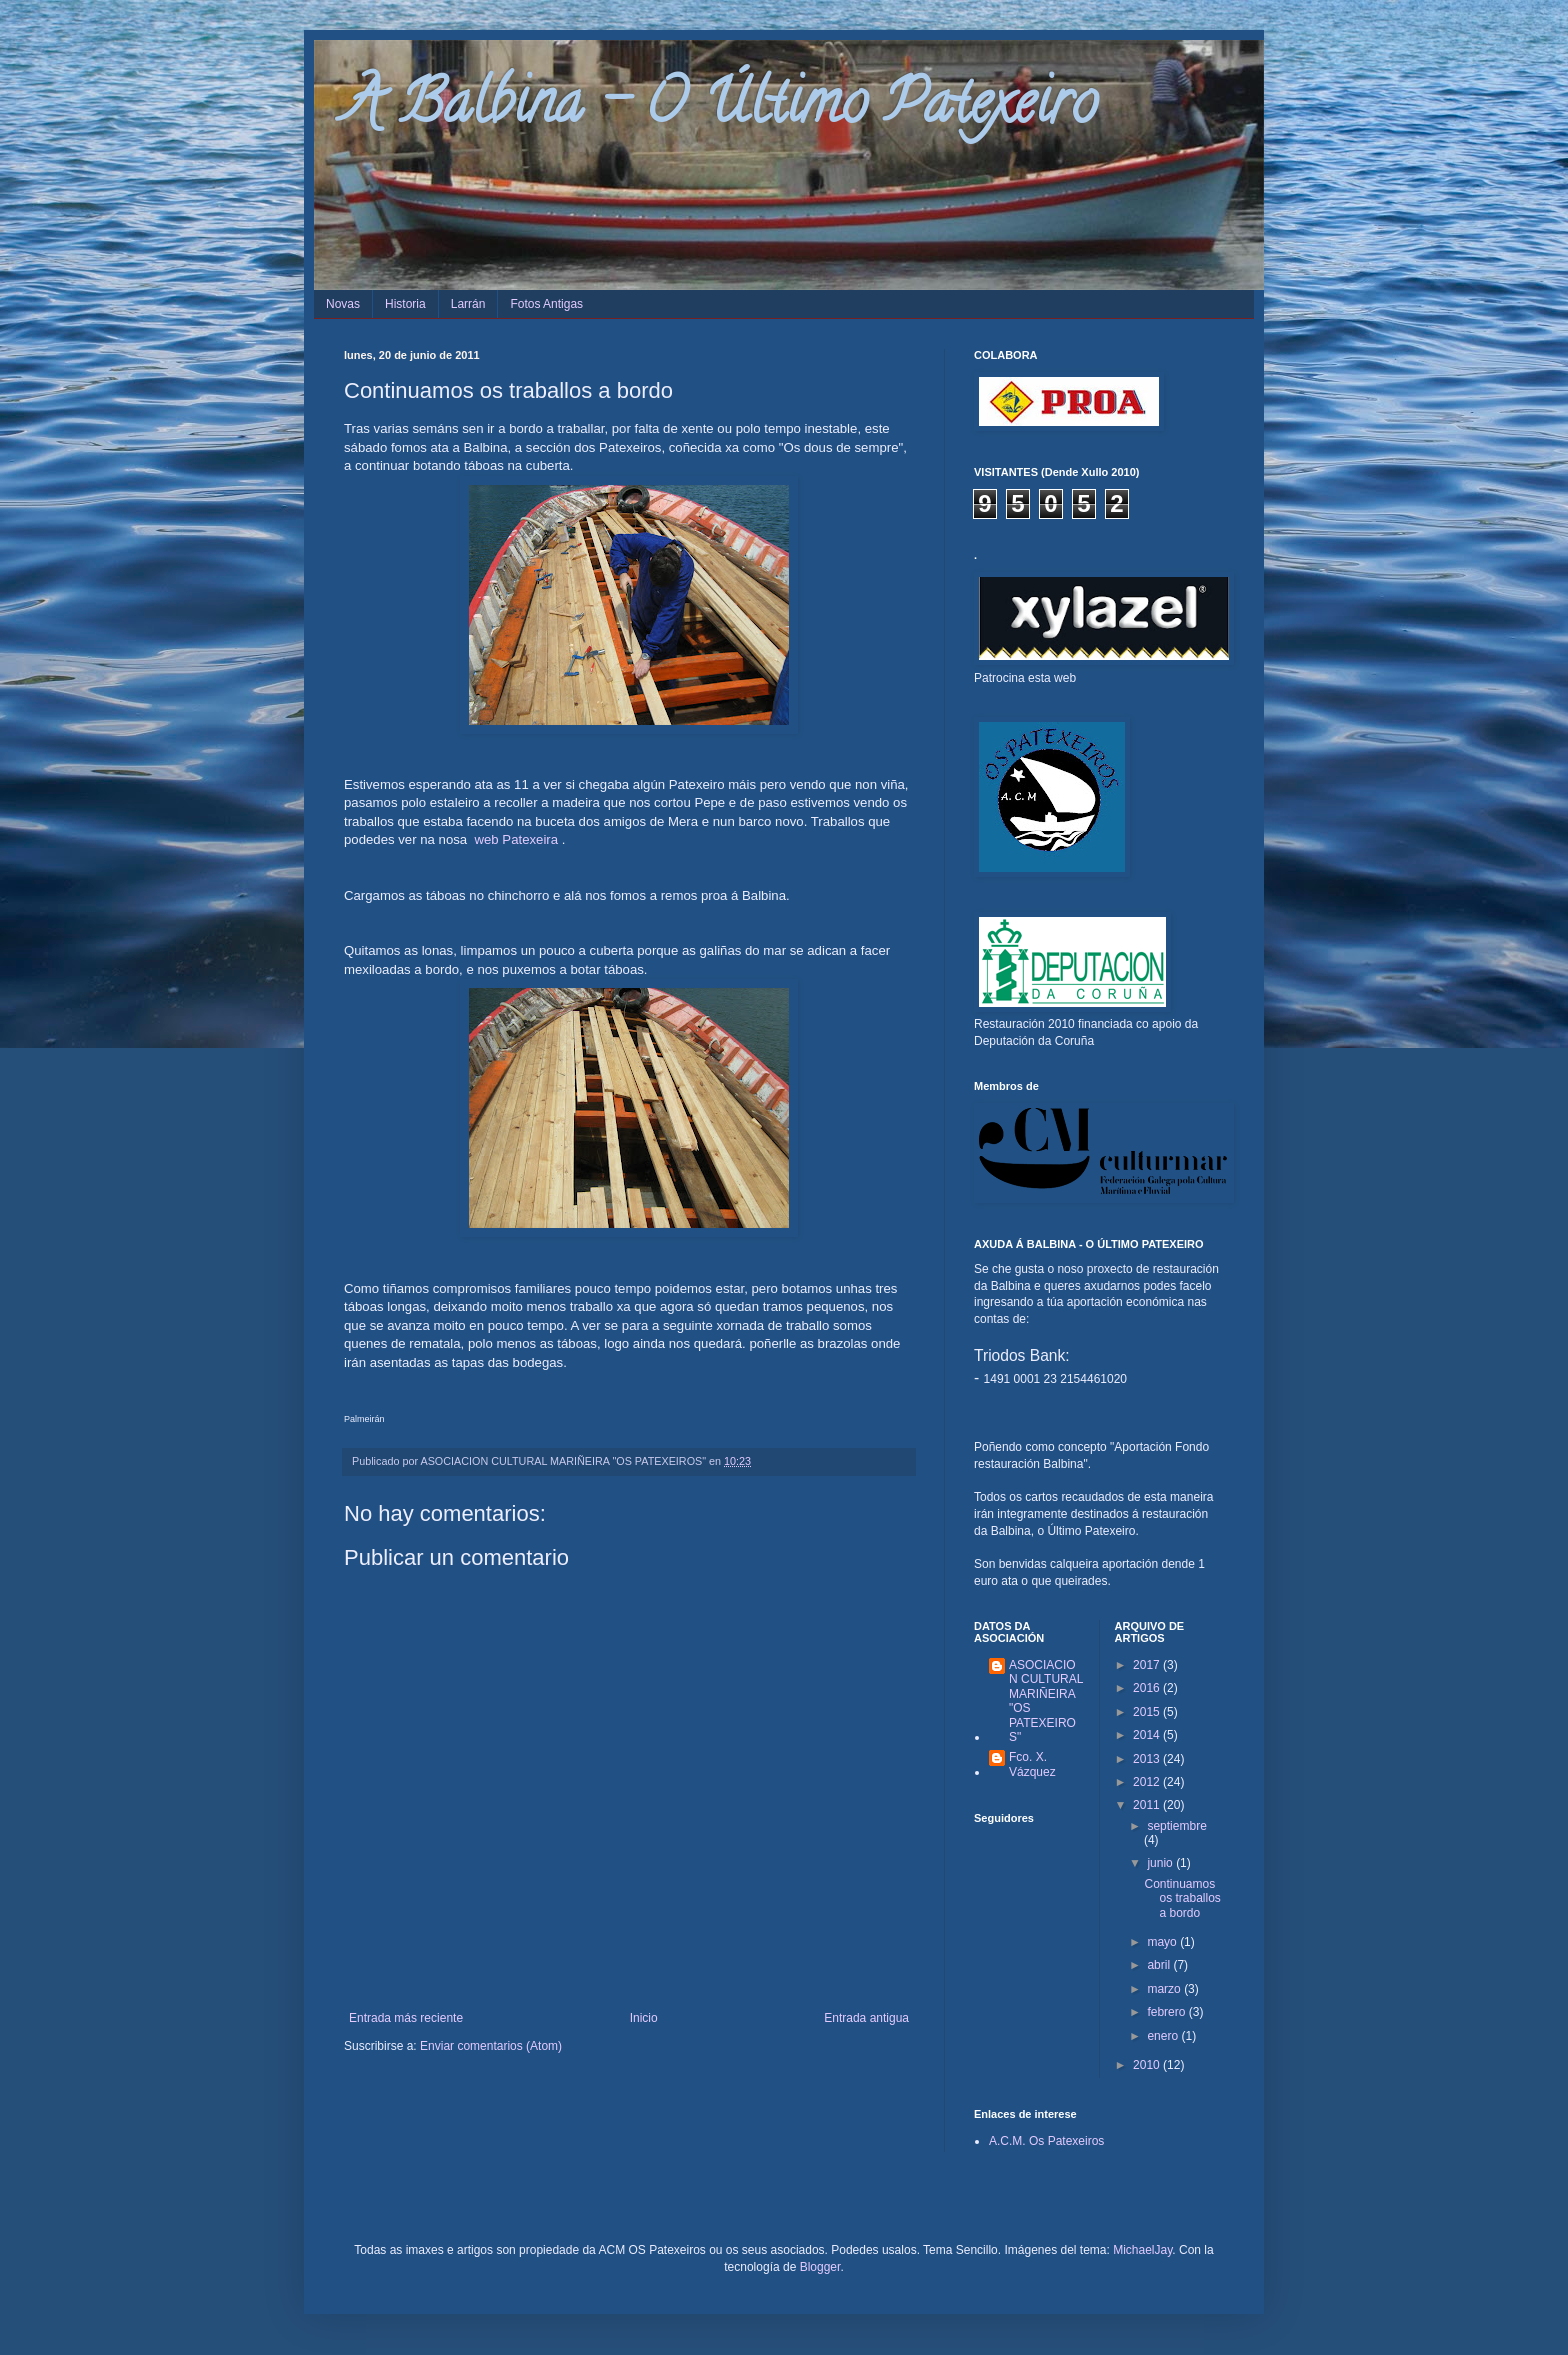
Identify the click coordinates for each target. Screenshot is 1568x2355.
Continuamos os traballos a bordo (1182, 1898)
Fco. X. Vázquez (1032, 1764)
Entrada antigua (866, 2018)
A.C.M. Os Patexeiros (1046, 2141)
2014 (1148, 1735)
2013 (1148, 1759)
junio (1161, 1863)
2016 (1148, 1688)
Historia (405, 304)
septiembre (1176, 1826)
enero (1164, 2036)
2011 (1148, 1805)
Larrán (468, 304)
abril (1160, 1965)
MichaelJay (1142, 2250)
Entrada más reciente (406, 2018)
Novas (343, 304)
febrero (1167, 2012)
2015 (1148, 1712)
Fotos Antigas (546, 304)
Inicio (644, 2018)
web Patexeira (517, 839)
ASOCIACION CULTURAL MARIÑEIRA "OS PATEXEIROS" (1046, 1701)
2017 (1148, 1665)
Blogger (820, 2267)
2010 (1148, 2065)
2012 (1148, 1782)
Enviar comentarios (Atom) (491, 2046)
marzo (1165, 1989)
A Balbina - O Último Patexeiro (720, 109)
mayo (1163, 1942)
